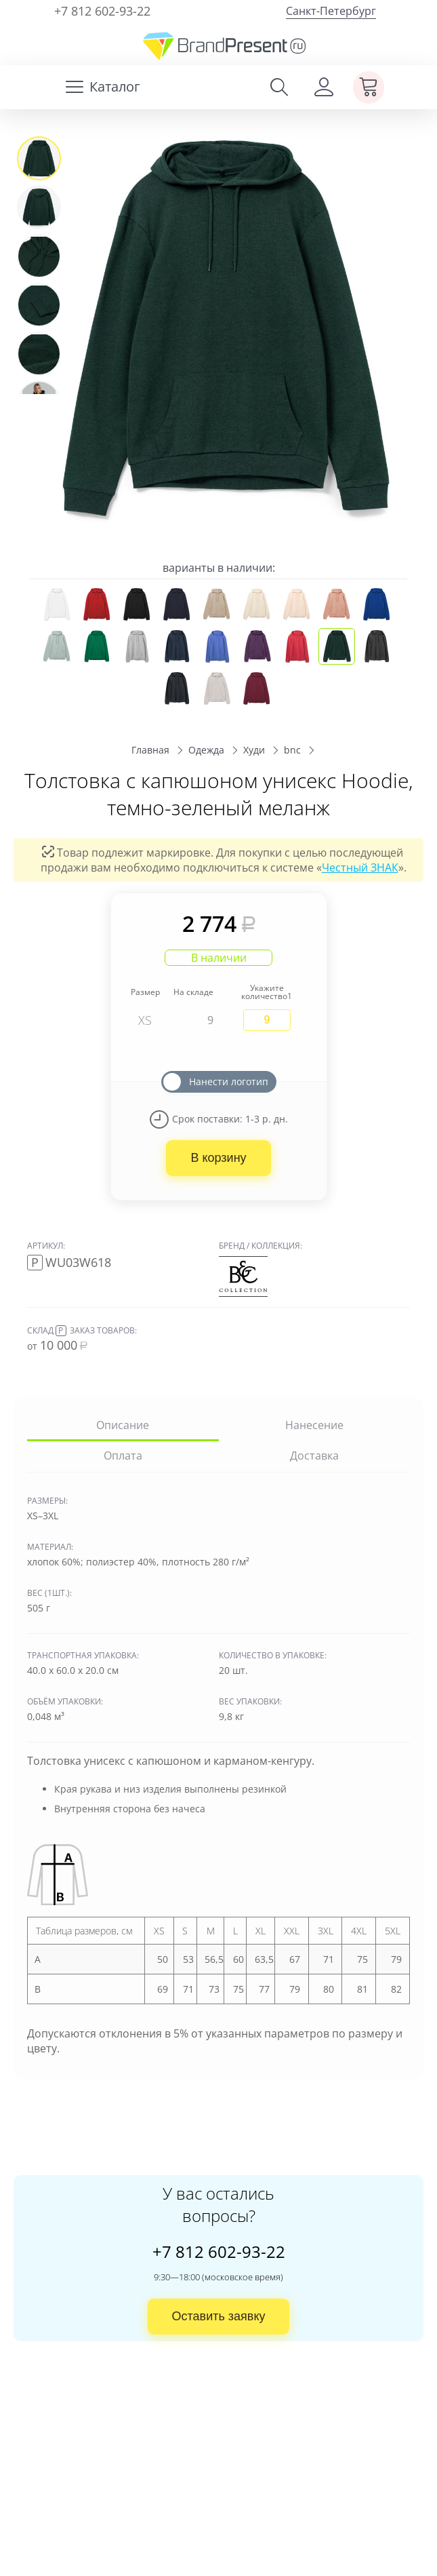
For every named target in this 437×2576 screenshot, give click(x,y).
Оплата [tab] (123, 1455)
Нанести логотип (228, 1081)
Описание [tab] (122, 1425)
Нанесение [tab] (314, 1425)
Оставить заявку (219, 2316)
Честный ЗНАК (360, 867)
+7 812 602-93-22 (102, 11)
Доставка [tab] (314, 1455)
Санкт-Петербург (331, 10)
